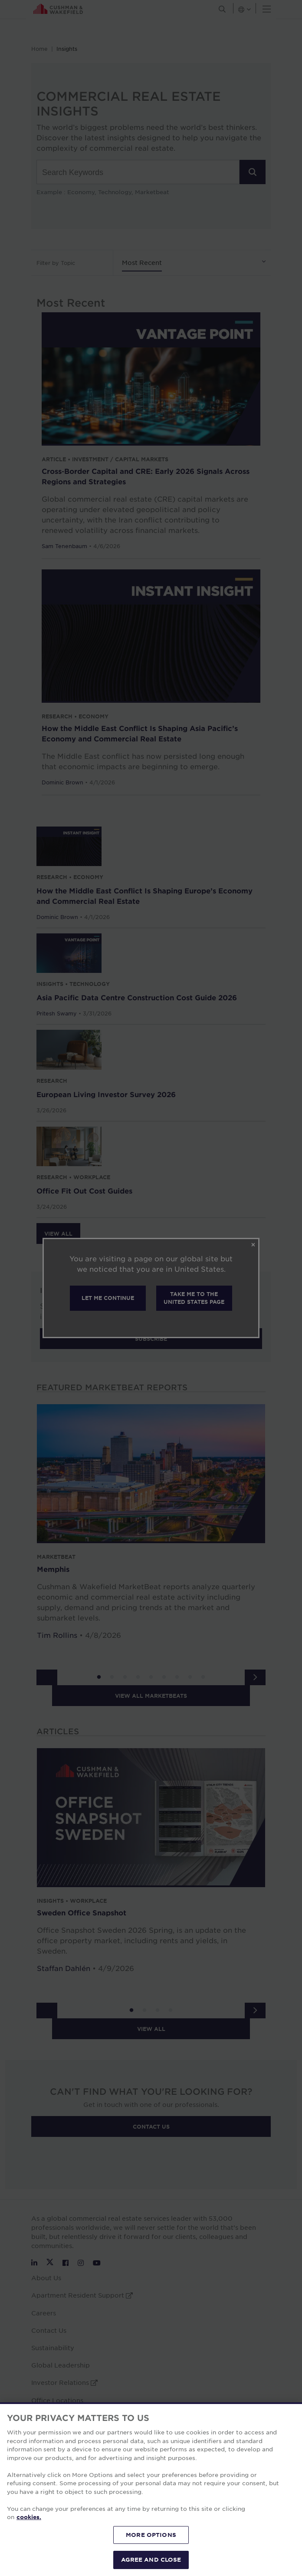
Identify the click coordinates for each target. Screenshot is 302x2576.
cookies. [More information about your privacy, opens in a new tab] (28, 2516)
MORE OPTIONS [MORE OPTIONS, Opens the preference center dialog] (151, 2534)
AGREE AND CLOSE (151, 2559)
